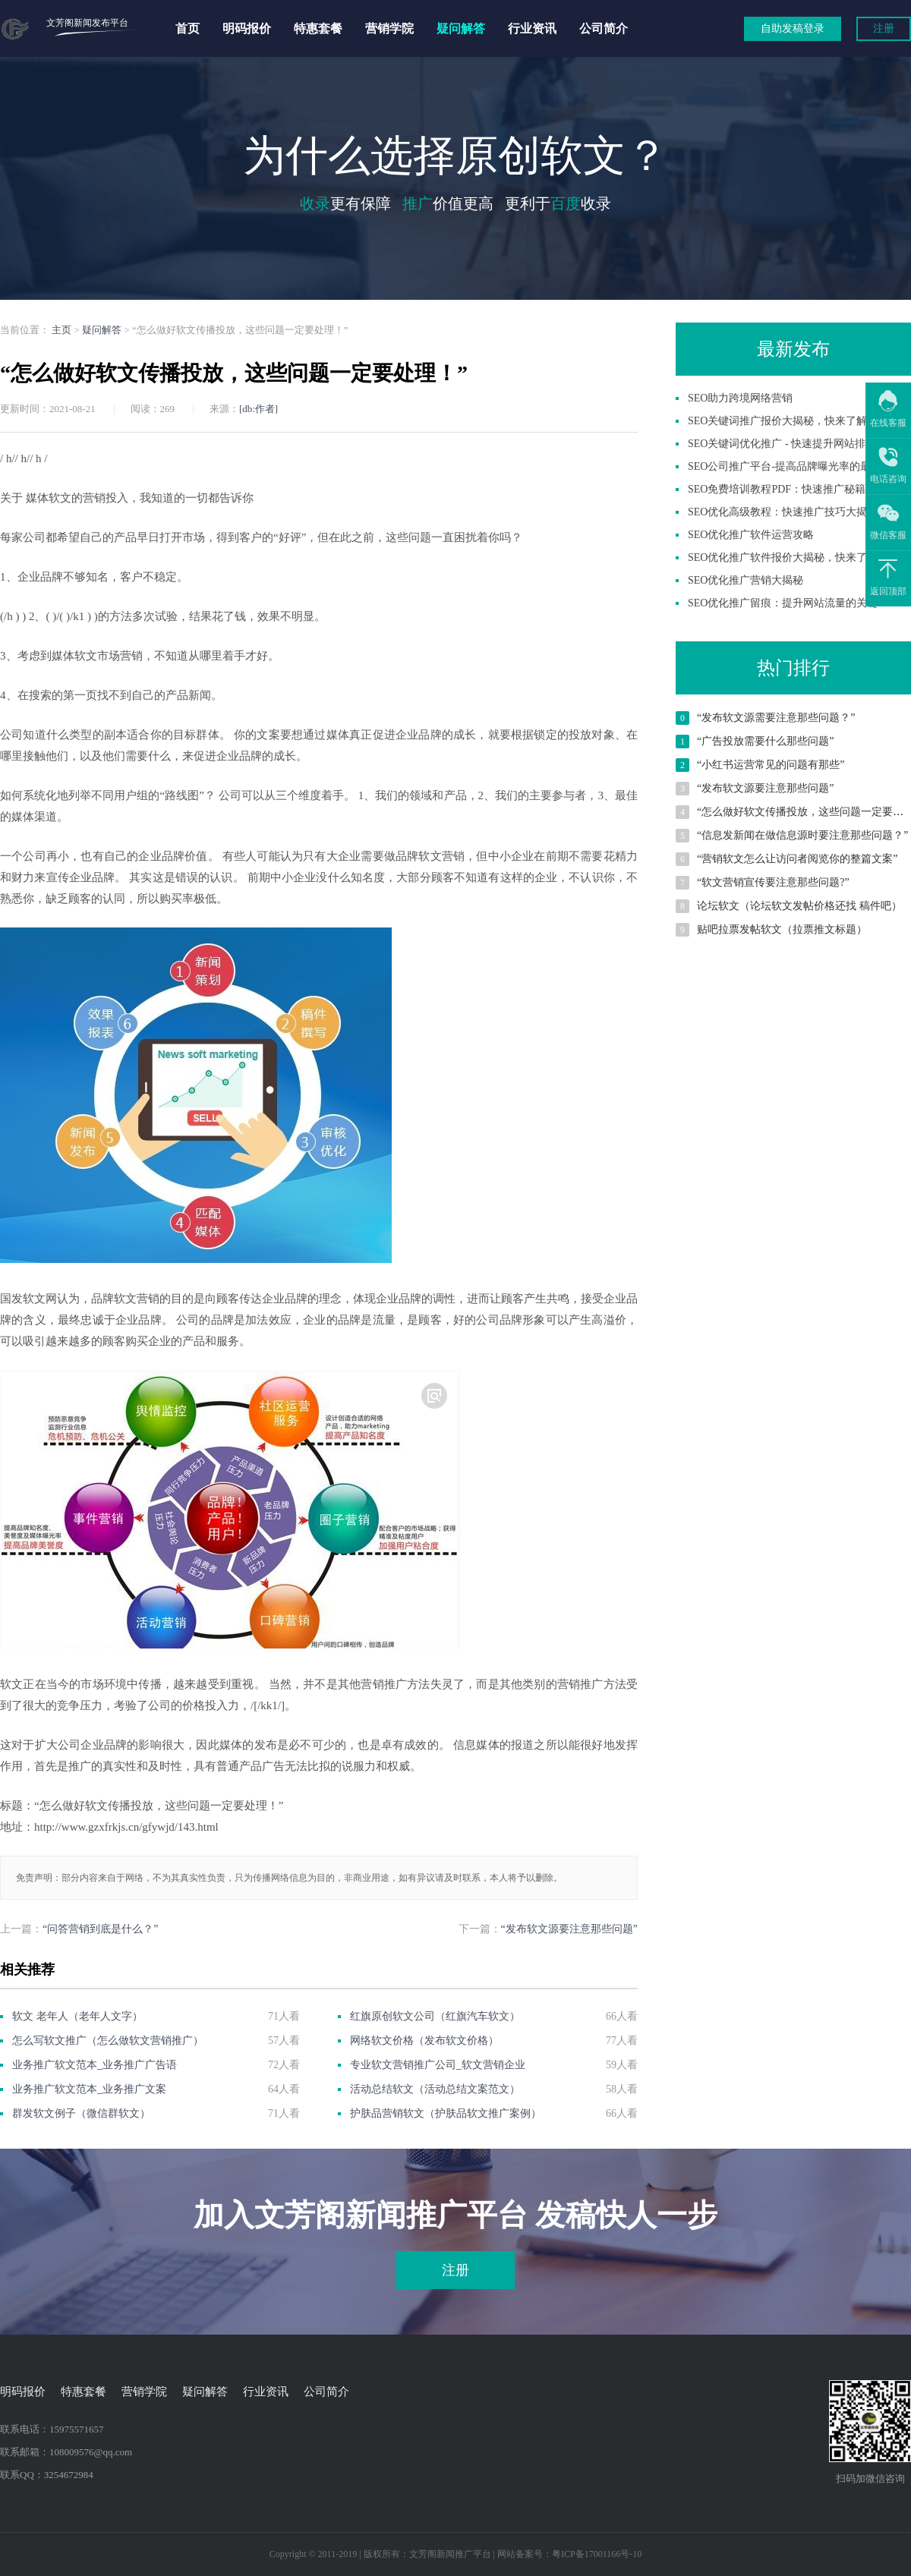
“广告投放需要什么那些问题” (765, 741)
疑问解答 (461, 28)
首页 (187, 28)
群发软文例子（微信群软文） (81, 2113)
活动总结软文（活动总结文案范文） (435, 2089)
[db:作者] (258, 408)
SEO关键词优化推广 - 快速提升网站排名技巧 (792, 443)
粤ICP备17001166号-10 (596, 2554)
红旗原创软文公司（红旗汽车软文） (435, 2016)
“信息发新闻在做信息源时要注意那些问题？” (802, 835)
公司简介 (603, 28)
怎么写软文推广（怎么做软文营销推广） (107, 2040)
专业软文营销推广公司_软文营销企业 (437, 2065)
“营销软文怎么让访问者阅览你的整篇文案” (797, 858)
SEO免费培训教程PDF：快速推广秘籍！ (782, 489)
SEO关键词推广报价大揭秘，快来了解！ (783, 421)
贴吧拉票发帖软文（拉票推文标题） (782, 929)
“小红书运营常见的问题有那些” (770, 764)
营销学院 (389, 28)
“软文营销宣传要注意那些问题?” (773, 882)
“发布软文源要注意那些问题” (569, 1929)
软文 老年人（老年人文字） (77, 2016)
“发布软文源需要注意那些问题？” (776, 717)
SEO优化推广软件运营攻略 (751, 534)
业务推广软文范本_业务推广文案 (89, 2089)
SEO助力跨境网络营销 (740, 398)
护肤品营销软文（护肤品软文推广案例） (445, 2113)
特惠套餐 (318, 28)
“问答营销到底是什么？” (100, 1929)
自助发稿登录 (792, 28)
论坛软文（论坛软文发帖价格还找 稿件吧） (799, 906)
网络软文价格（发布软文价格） (424, 2040)
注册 (883, 28)
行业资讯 (532, 28)
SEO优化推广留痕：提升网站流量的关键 (783, 603)
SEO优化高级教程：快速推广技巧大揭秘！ (788, 512)
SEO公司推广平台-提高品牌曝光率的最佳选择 (795, 466)
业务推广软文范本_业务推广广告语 (94, 2065)
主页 (61, 329)
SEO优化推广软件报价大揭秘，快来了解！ (788, 557)
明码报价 (246, 28)
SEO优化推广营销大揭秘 (745, 580)
